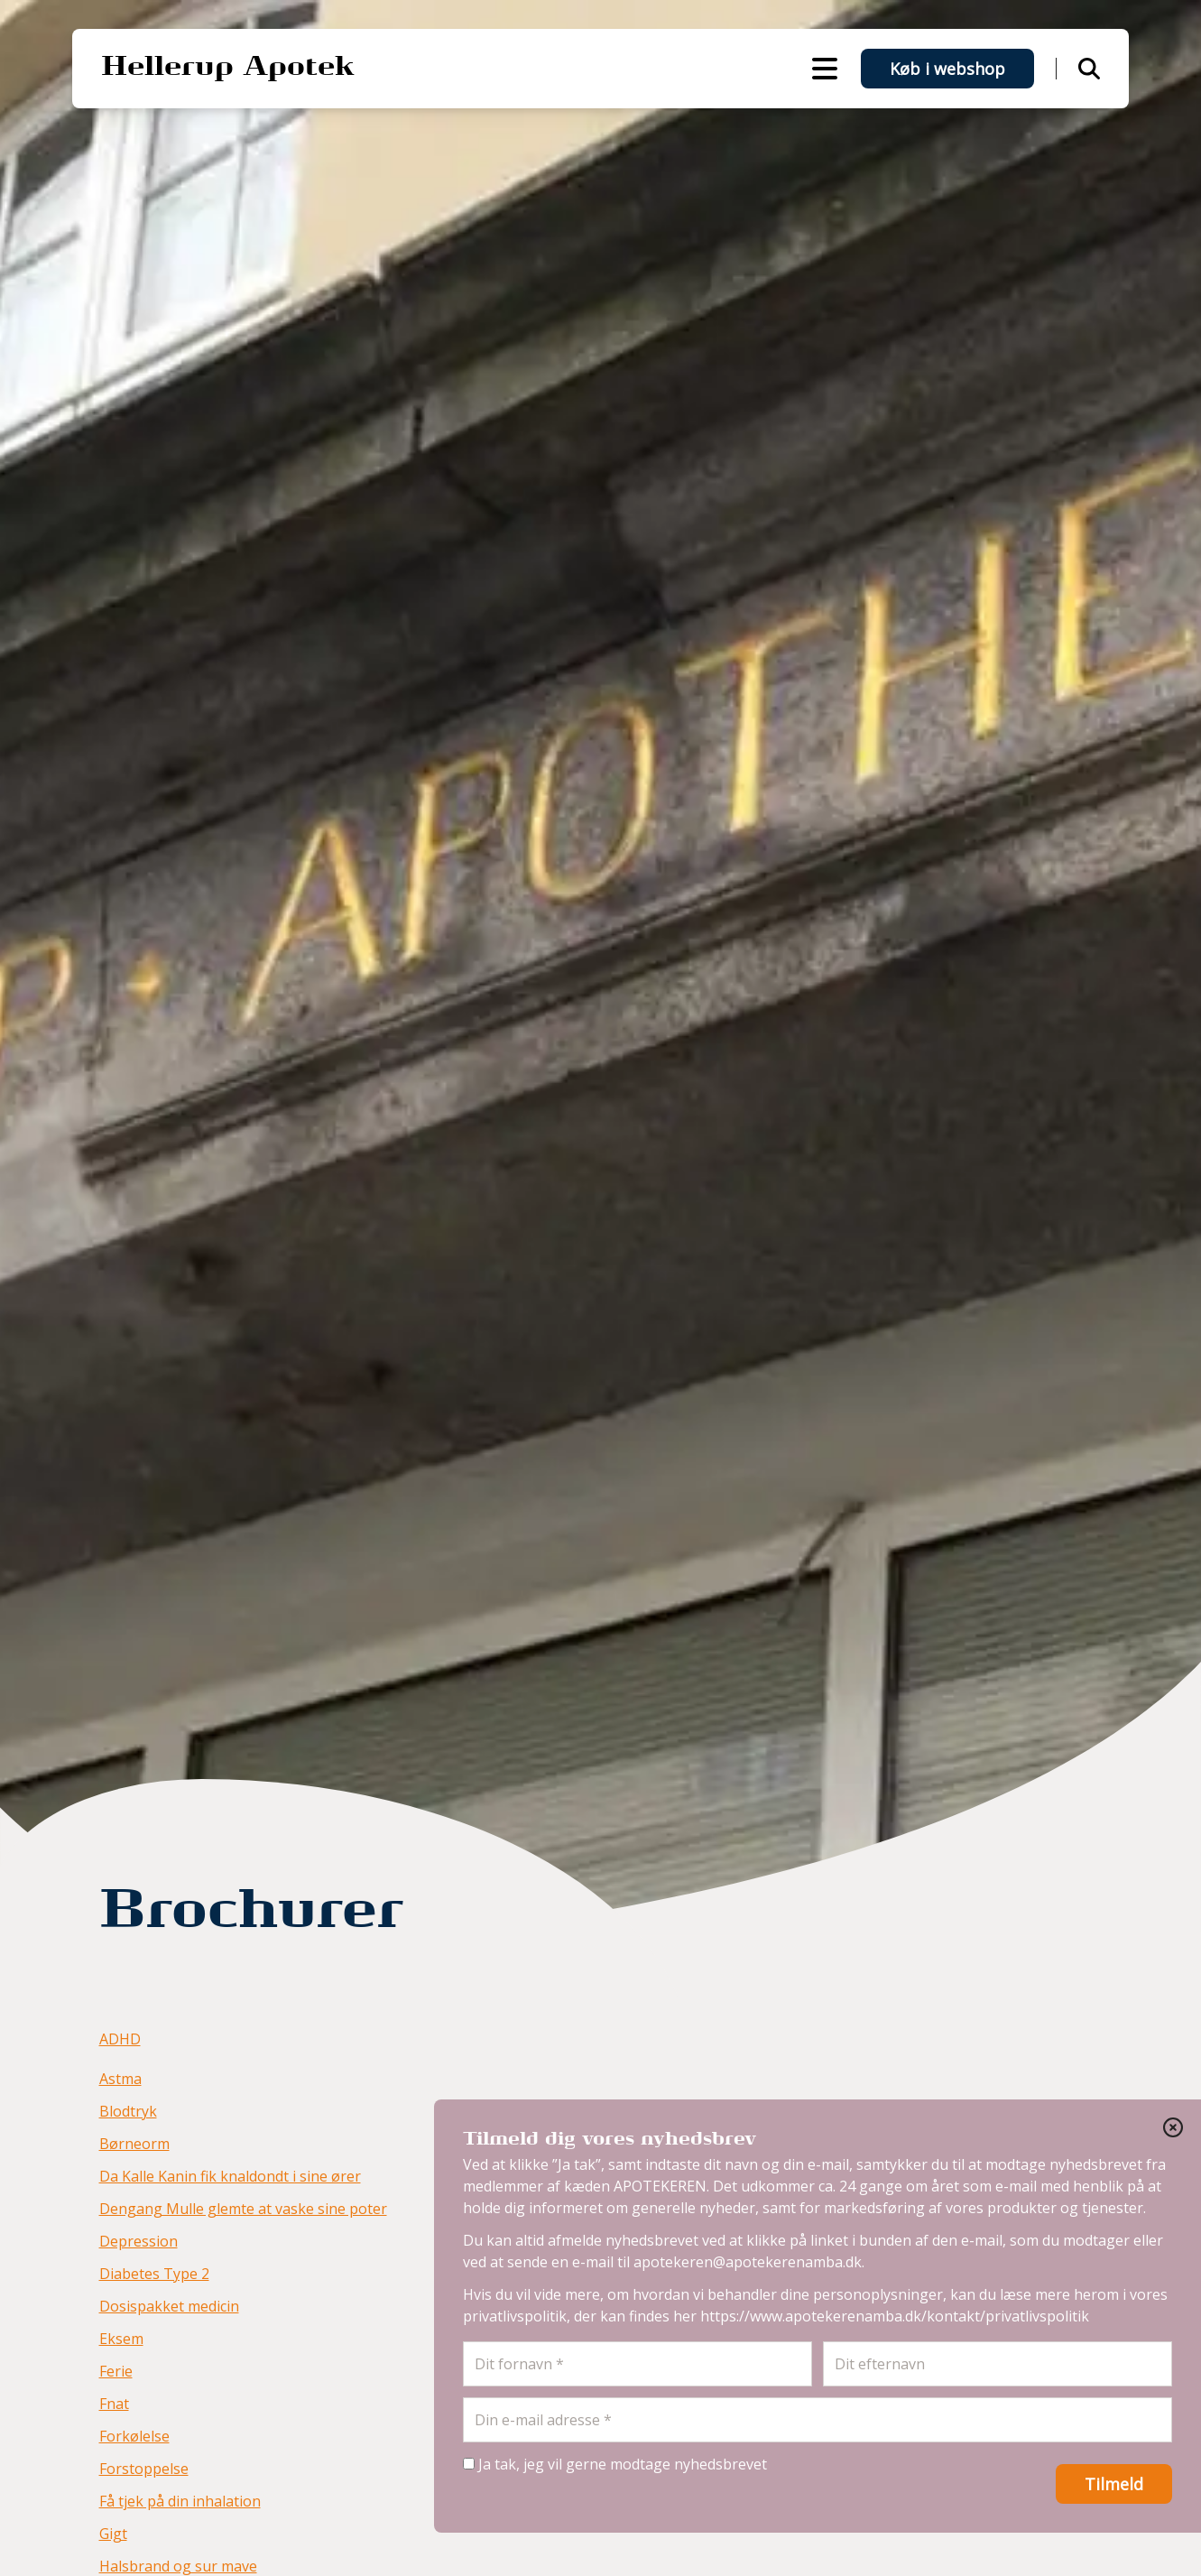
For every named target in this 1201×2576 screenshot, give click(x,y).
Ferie (116, 2371)
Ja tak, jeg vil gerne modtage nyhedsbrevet (615, 2464)
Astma (120, 2079)
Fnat (114, 2404)
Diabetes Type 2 (154, 2274)
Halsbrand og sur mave (178, 2566)
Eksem (121, 2339)
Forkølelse (134, 2436)
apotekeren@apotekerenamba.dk (747, 2262)
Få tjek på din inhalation (180, 2501)
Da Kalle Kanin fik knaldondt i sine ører (230, 2176)
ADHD (120, 2039)
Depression (138, 2241)
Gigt (113, 2534)
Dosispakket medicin (169, 2306)
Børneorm (134, 2144)
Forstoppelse (144, 2469)
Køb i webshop (947, 68)
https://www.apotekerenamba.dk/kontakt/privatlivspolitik (894, 2316)
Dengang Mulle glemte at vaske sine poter (243, 2209)
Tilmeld (1114, 2484)
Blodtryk (128, 2111)
